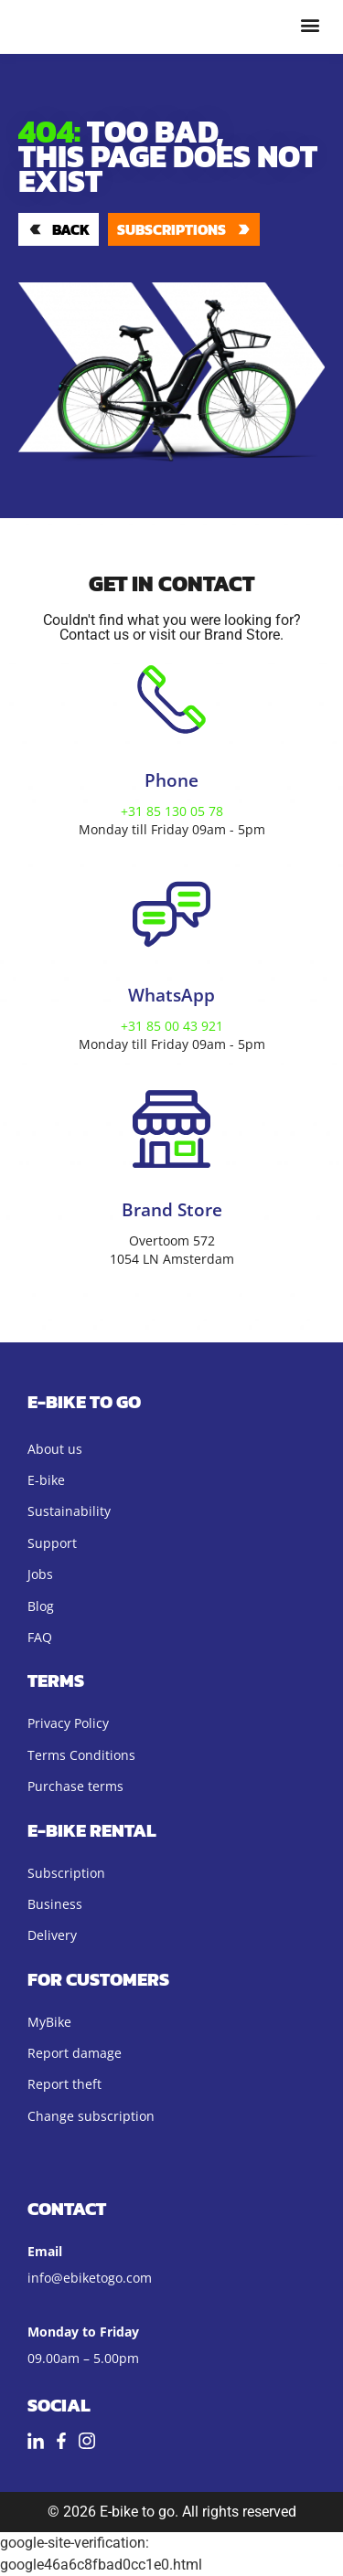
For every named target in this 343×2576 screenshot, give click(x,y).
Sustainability (69, 1511)
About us (54, 1449)
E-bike (46, 1480)
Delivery (52, 1935)
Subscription (66, 1873)
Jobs (40, 1574)
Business (54, 1904)
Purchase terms (75, 1786)
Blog (40, 1606)
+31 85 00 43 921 (172, 1025)
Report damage (74, 2053)
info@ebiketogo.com (89, 2277)
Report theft (64, 2084)
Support (52, 1543)
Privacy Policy (68, 1723)
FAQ (39, 1637)
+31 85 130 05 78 (172, 811)
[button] (310, 24)
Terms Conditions (81, 1755)
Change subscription (91, 2116)
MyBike (49, 2021)
